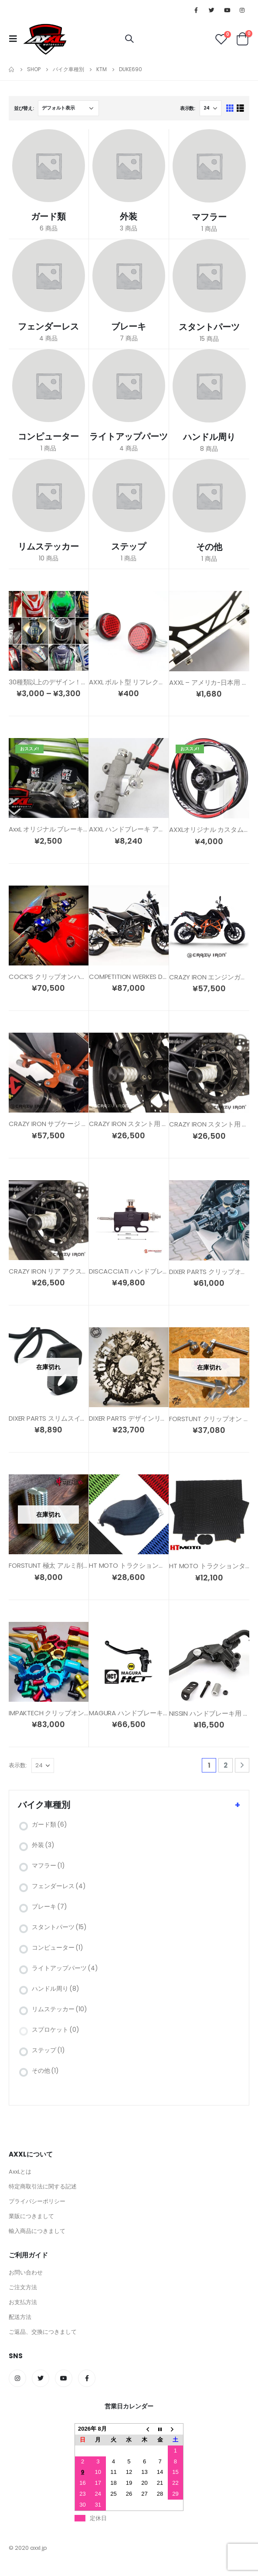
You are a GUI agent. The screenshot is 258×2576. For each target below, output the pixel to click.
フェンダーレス (59, 1886)
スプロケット (55, 2029)
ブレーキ (49, 1906)
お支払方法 (23, 2302)
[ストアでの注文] (68, 108)
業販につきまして (31, 2216)
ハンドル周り (55, 1988)
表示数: (187, 108)
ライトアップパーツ (65, 1968)
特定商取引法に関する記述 (43, 2186)
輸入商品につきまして (37, 2231)
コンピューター (57, 1947)
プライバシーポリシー (37, 2201)
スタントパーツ (59, 1927)
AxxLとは (20, 2171)
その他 (45, 2070)
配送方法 (20, 2317)
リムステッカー (59, 2009)
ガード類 (49, 1824)
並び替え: (24, 108)
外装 (43, 1845)
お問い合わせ (26, 2272)
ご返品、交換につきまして (43, 2332)
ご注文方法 (23, 2287)
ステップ (48, 2050)
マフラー (48, 1865)
